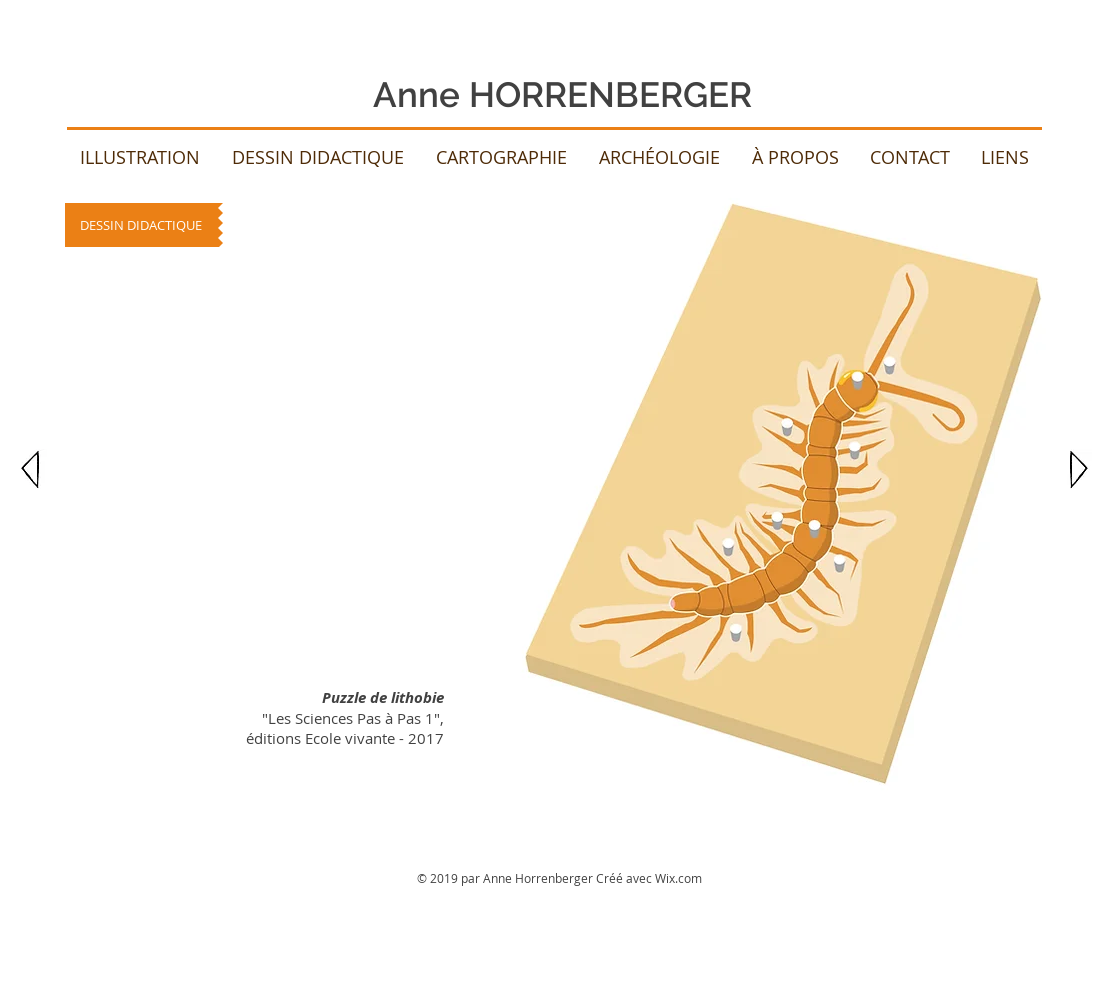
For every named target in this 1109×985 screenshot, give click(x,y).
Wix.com (678, 878)
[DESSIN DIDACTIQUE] (141, 225)
